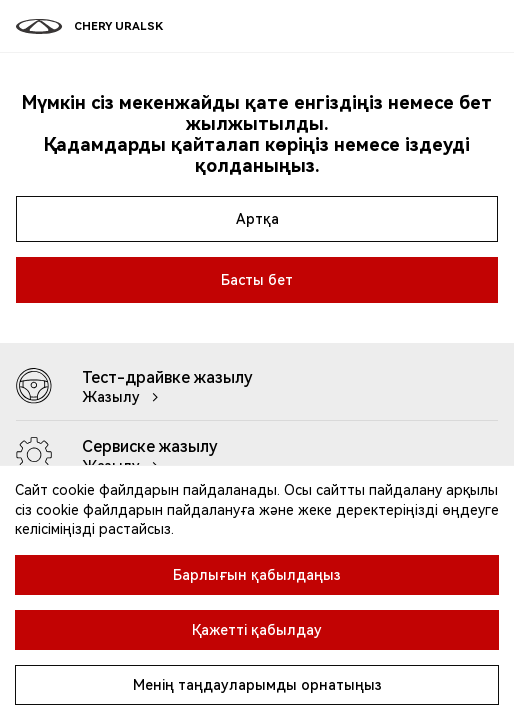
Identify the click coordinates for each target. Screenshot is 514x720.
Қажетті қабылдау (257, 630)
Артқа (257, 219)
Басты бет (257, 280)
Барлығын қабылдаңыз (257, 575)
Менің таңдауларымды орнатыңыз (257, 685)
